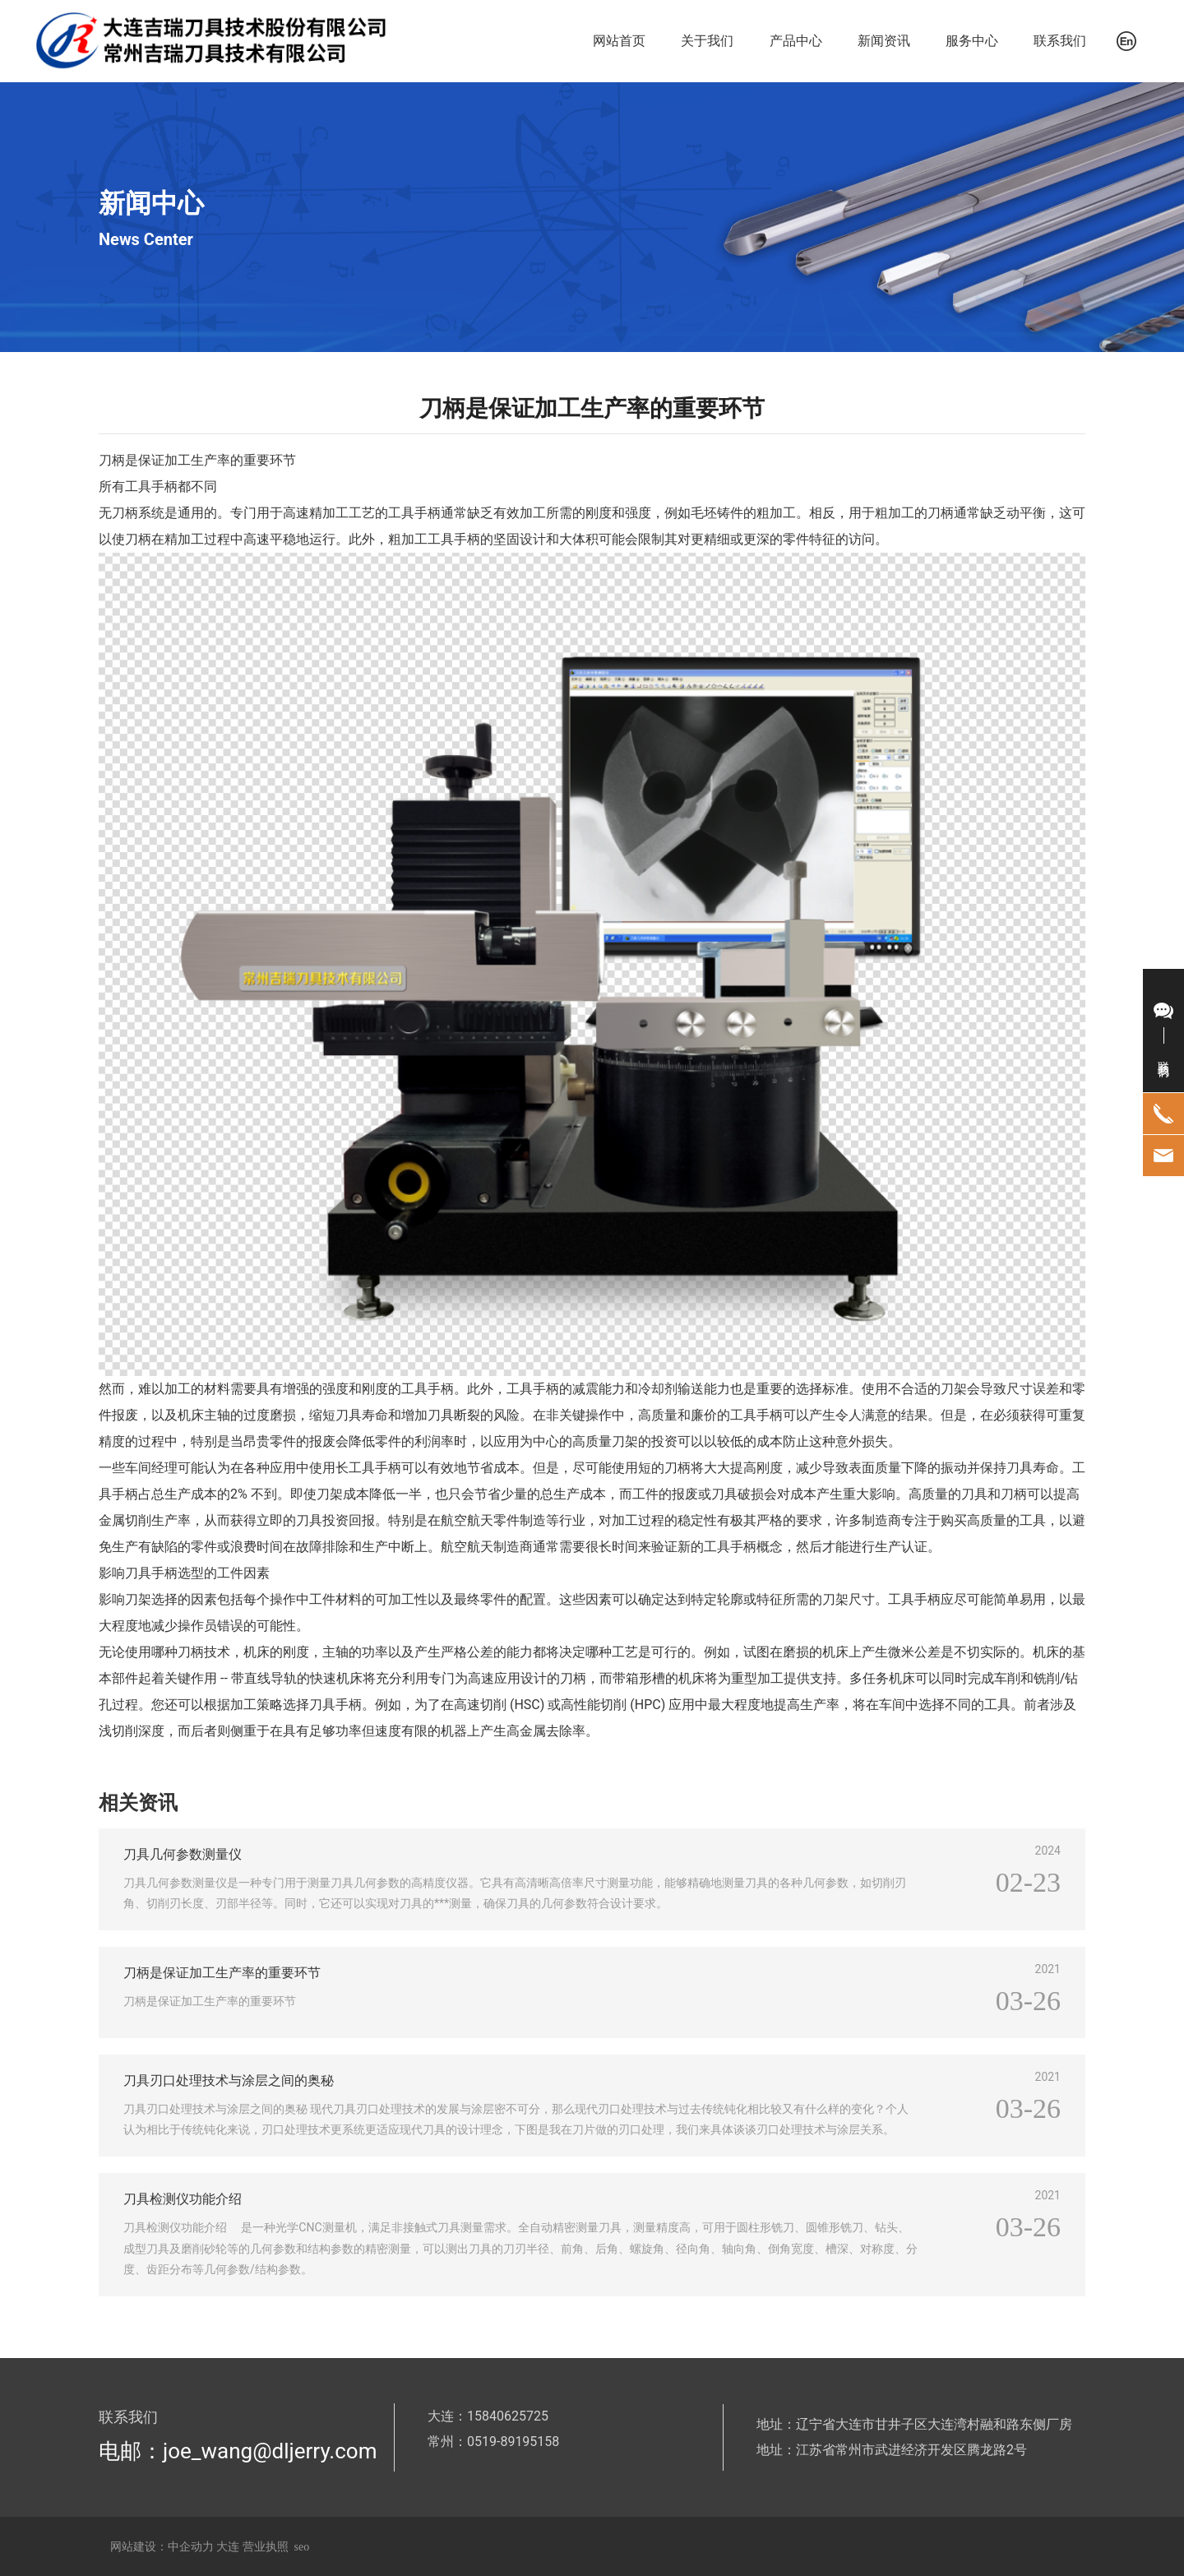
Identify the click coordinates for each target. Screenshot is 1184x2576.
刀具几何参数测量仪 (182, 1854)
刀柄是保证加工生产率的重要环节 (222, 1973)
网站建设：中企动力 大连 (176, 2547)
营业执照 (266, 2547)
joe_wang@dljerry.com (270, 2451)
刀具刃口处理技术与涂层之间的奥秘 (228, 2080)
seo (302, 2547)
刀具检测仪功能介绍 (182, 2199)
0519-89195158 (513, 2441)
